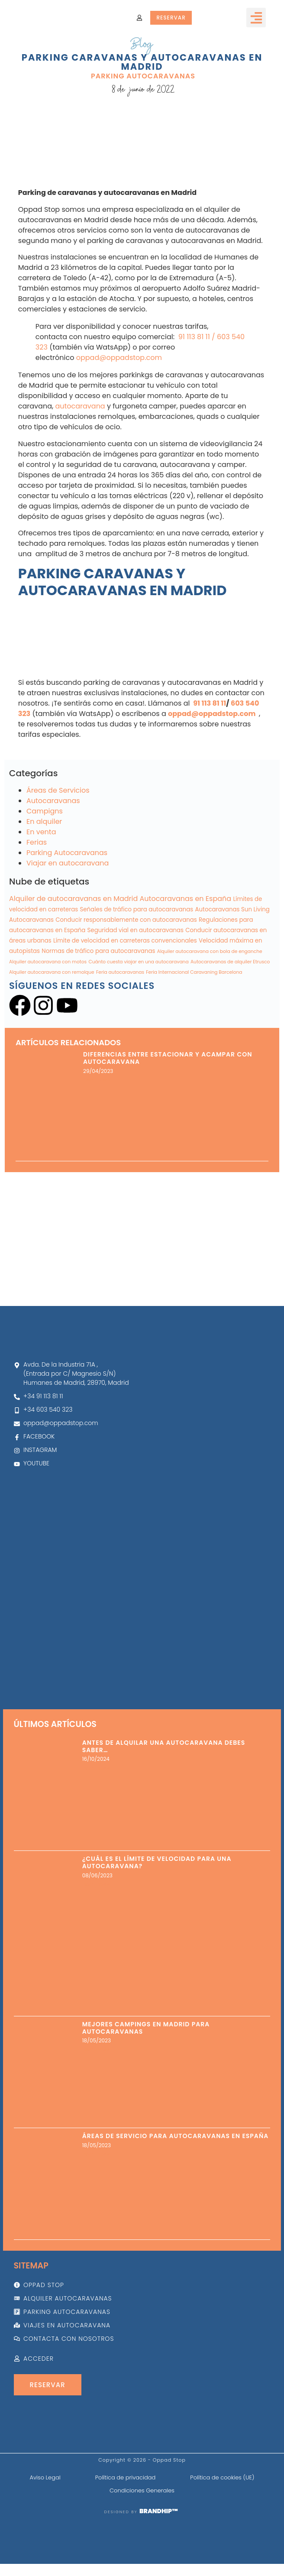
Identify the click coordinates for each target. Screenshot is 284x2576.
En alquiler (44, 865)
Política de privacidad (125, 2477)
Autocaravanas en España (186, 942)
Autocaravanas (53, 844)
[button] (256, 17)
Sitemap (31, 2265)
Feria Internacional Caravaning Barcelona (194, 1016)
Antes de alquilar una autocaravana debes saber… (163, 1746)
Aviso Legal (45, 2477)
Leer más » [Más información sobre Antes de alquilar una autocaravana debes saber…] (96, 1768)
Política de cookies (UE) (222, 2477)
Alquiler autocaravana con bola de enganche (209, 995)
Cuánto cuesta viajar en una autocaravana (138, 1005)
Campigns (44, 855)
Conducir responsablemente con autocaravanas (126, 963)
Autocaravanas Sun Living (232, 953)
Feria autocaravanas (120, 1016)
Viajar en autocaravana (67, 907)
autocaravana (80, 450)
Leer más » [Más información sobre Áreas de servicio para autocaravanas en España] (96, 2154)
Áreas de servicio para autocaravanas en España (175, 2136)
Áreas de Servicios (58, 834)
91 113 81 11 (193, 381)
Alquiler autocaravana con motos (48, 1005)
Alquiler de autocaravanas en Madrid (73, 942)
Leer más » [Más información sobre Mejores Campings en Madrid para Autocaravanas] (96, 2049)
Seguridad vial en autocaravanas (135, 974)
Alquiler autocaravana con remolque (51, 1016)
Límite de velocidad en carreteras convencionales (125, 984)
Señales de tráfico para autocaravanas (137, 953)
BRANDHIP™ (158, 2511)
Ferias (36, 886)
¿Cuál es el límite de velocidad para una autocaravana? (157, 1862)
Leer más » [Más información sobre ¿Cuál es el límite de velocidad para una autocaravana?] (96, 1884)
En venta (41, 876)
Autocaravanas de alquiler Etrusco (230, 1005)
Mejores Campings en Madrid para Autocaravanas (146, 2028)
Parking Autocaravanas (143, 77)
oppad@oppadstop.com (119, 401)
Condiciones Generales (142, 2490)
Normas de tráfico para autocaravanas (98, 995)
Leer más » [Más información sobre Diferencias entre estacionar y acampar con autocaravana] (97, 1124)
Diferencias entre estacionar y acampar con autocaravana (167, 1102)
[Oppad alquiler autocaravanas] (142, 1592)
